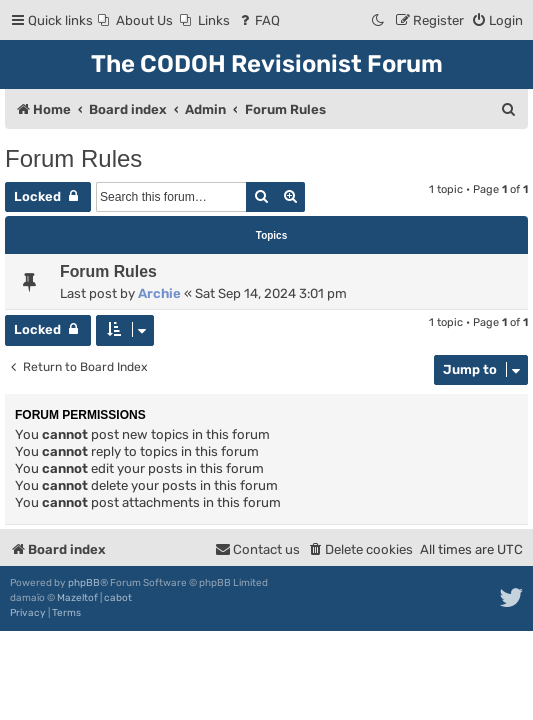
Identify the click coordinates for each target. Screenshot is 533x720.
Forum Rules (73, 158)
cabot (118, 598)
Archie (159, 293)
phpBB (84, 583)
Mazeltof (77, 598)
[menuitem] (135, 20)
